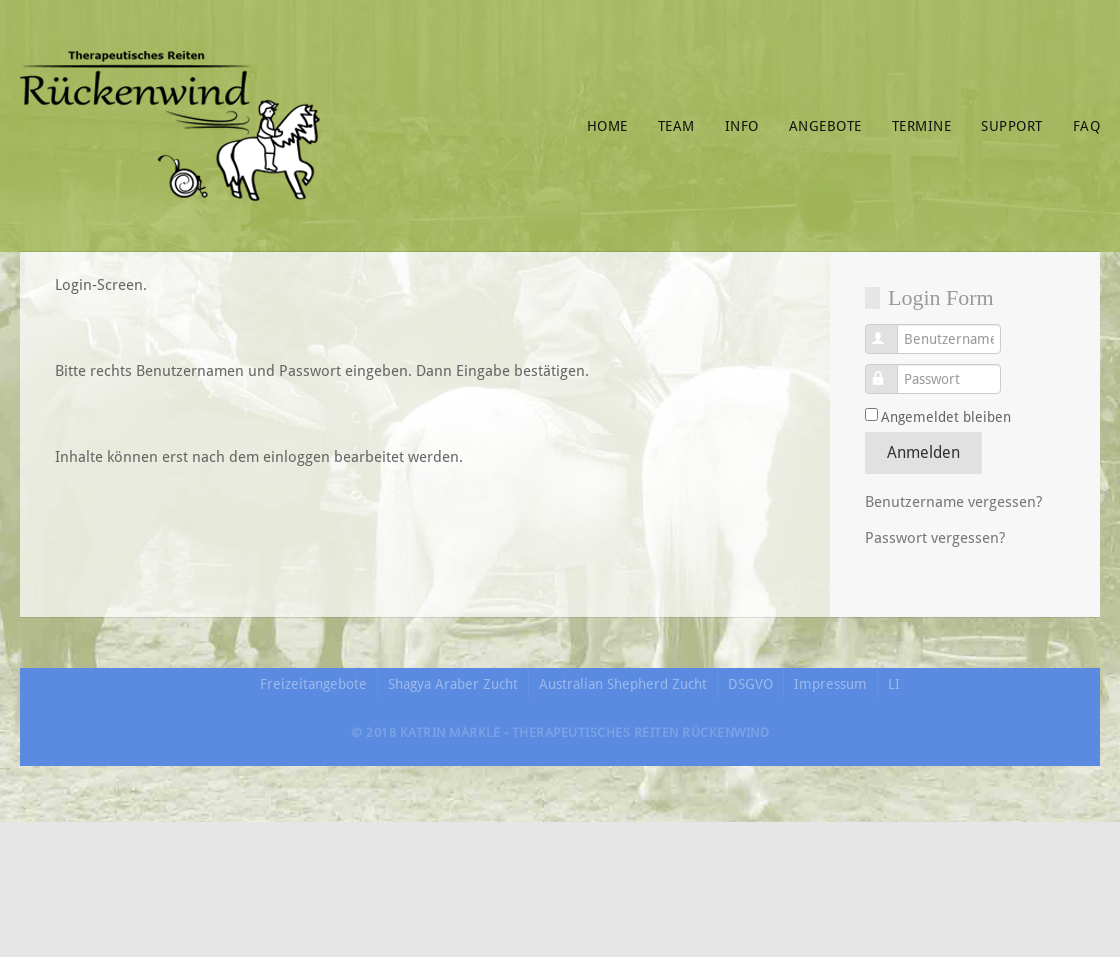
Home (607, 126)
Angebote (825, 126)
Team (676, 126)
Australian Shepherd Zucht (623, 684)
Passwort (892, 369)
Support (1012, 126)
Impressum (830, 684)
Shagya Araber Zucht (453, 684)
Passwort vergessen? (935, 538)
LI (894, 684)
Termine (922, 126)
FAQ (1087, 126)
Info (742, 126)
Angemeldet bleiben (946, 417)
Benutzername (892, 329)
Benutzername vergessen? (953, 502)
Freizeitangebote (313, 684)
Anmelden (923, 452)
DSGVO (750, 684)
